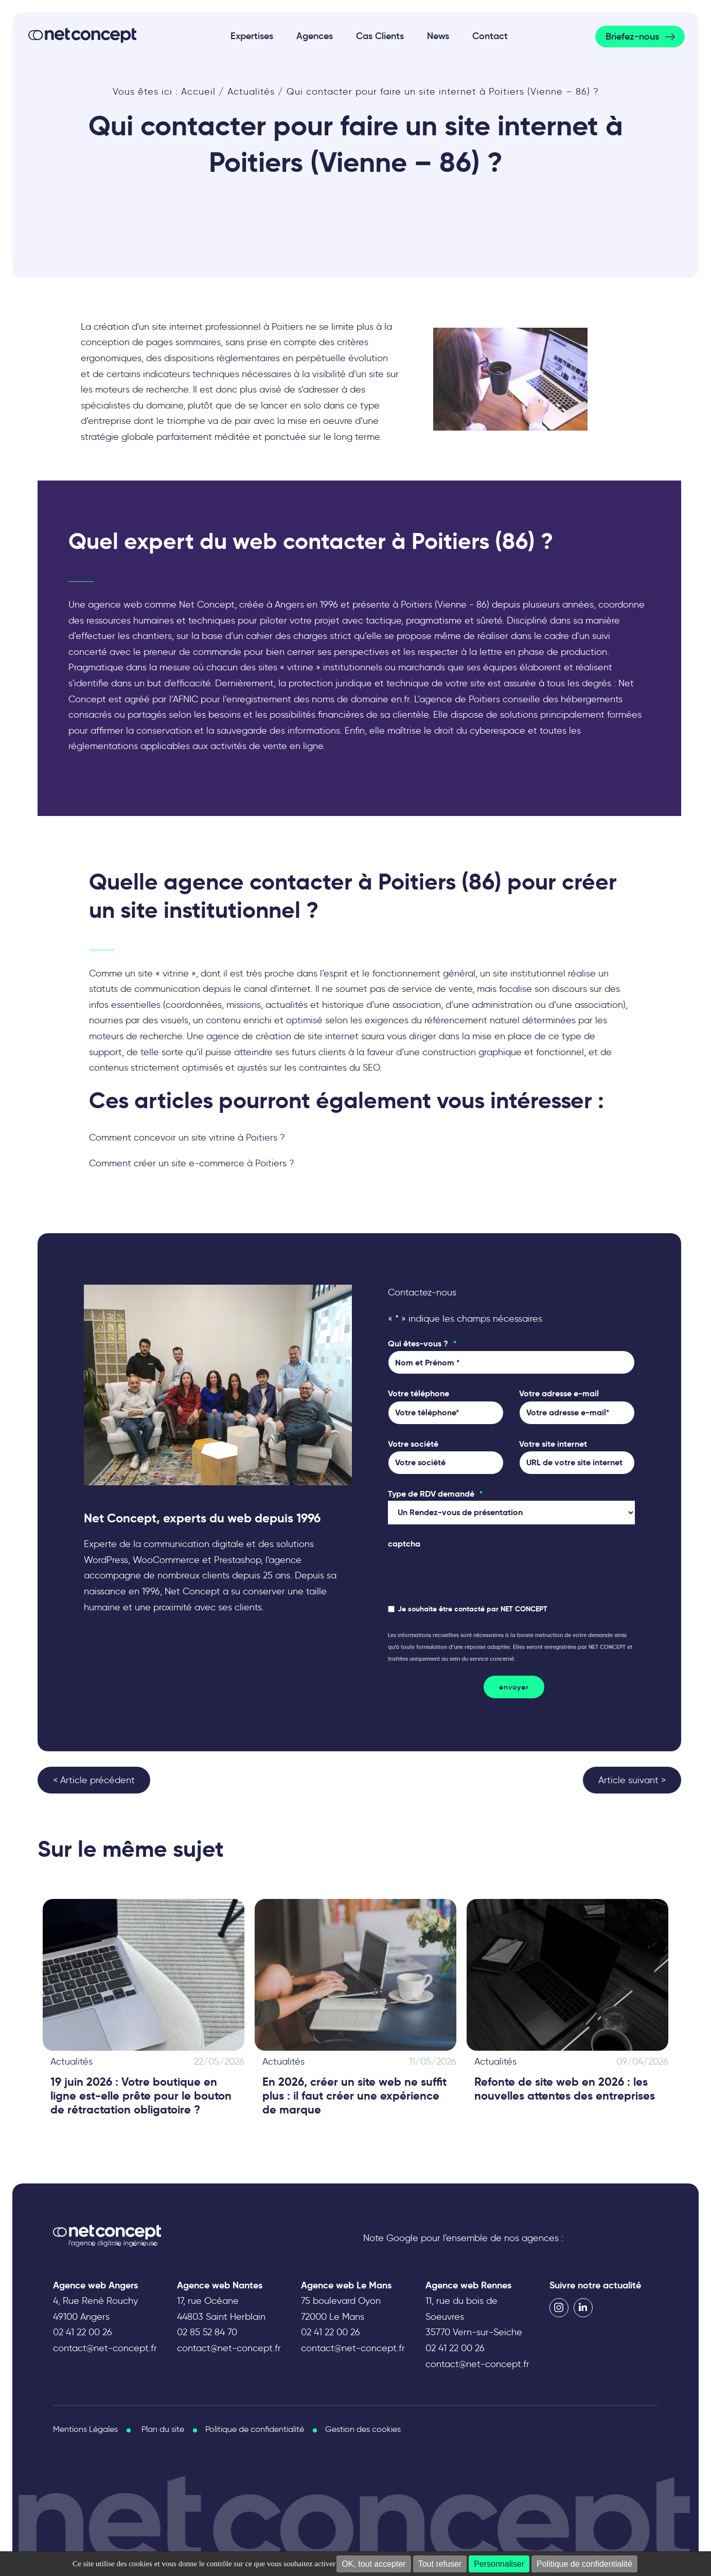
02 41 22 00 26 (82, 2332)
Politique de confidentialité (584, 2564)
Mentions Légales (85, 2429)
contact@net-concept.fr (105, 2348)
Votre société (413, 1443)
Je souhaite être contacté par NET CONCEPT (472, 1608)
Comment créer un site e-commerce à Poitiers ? (191, 1163)
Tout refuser (439, 2564)
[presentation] (466, 1571)
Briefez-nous (632, 36)
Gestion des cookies (363, 2429)
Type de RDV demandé (435, 1493)
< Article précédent (94, 1780)
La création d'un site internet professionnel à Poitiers (192, 326)
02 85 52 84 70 (207, 2332)
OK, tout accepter (374, 2564)
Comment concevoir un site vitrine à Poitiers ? (187, 1137)
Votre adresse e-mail (559, 1393)
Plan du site (162, 2429)
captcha (404, 1543)
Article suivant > (632, 1780)
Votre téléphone (418, 1393)
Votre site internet (553, 1443)
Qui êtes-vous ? (422, 1343)
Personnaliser (499, 2564)
